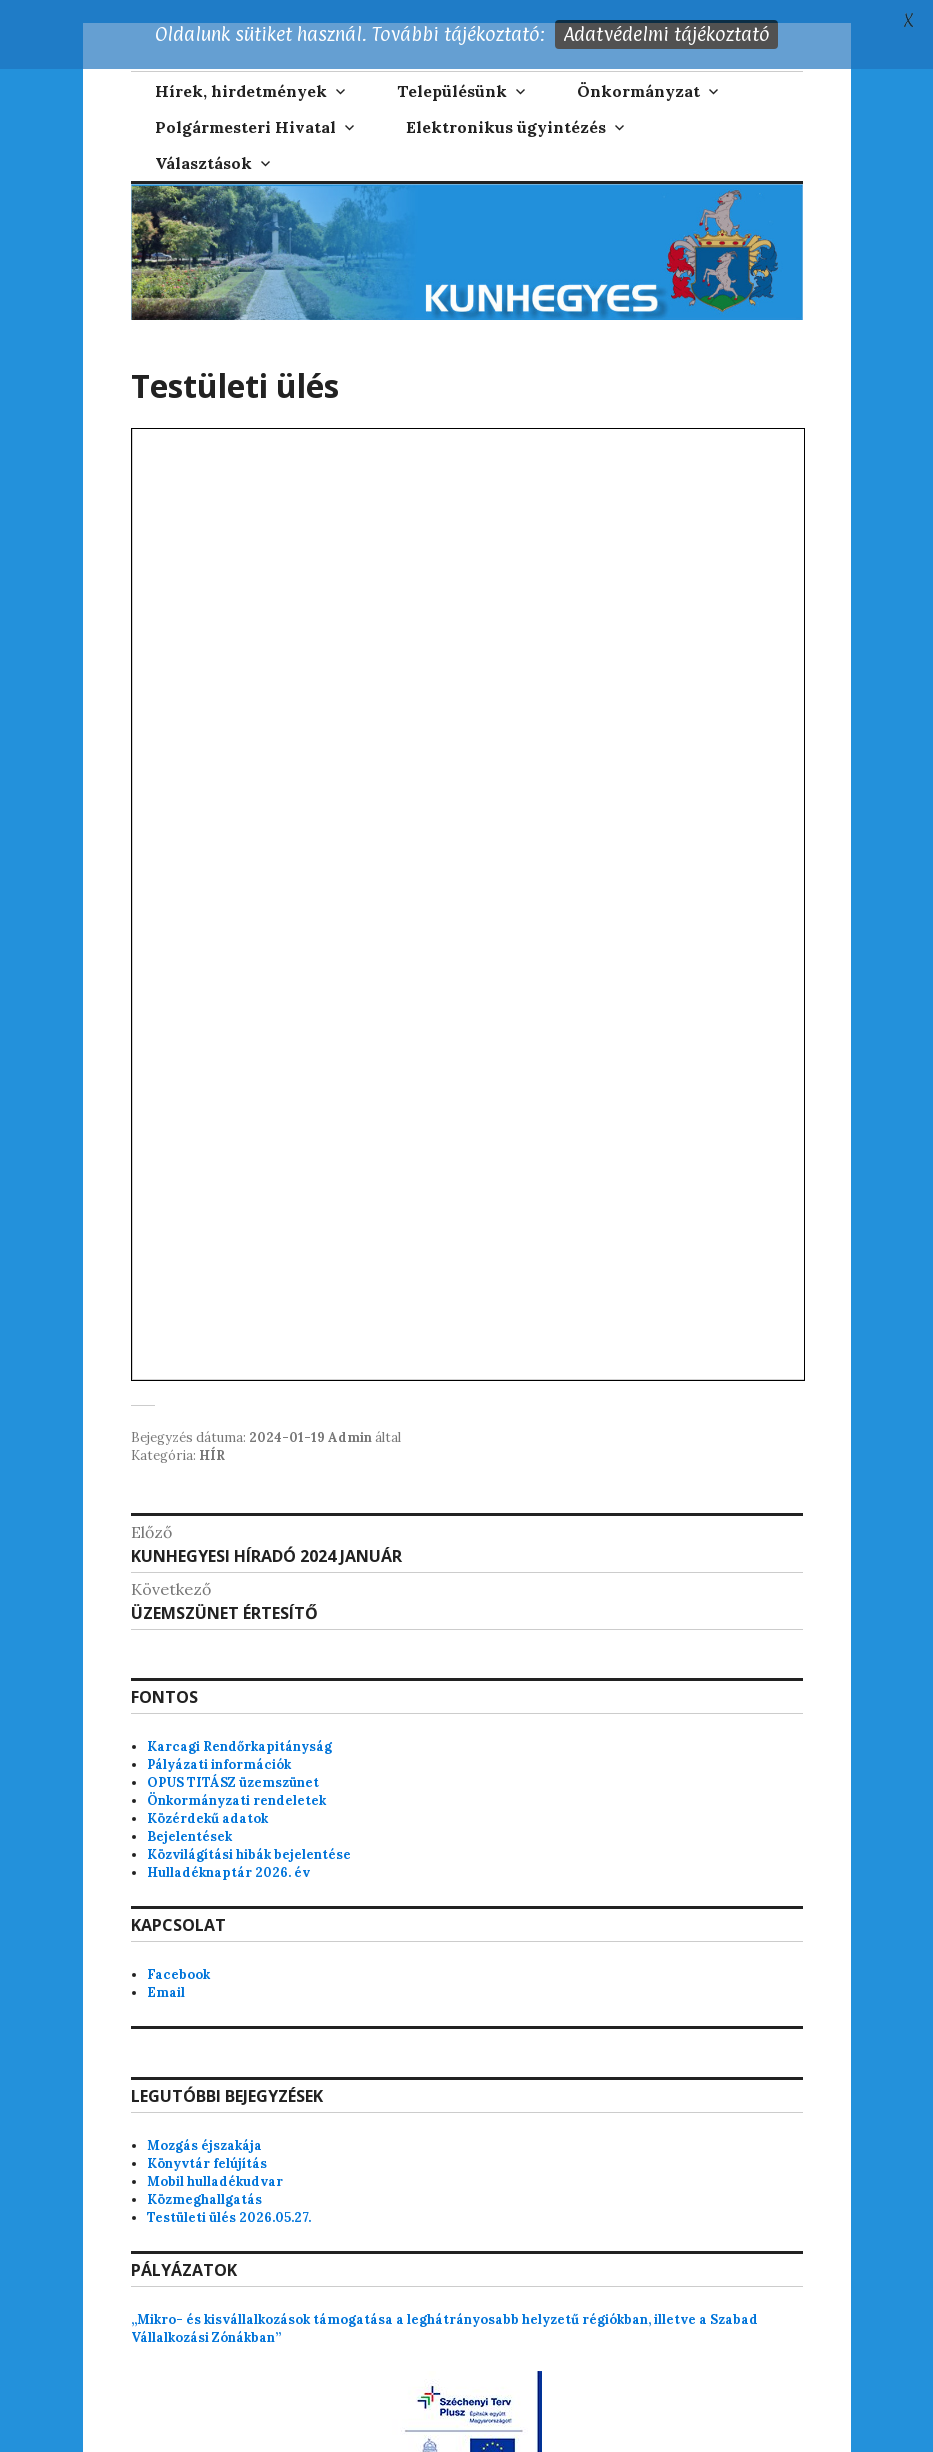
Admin (350, 1414)
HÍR (212, 1432)
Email (166, 1969)
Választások (203, 141)
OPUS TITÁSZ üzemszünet (233, 1759)
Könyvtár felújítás (207, 2140)
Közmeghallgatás (204, 2176)
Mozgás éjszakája (204, 2122)
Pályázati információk (219, 1741)
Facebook (178, 1951)
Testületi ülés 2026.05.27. (229, 2194)
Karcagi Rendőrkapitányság (239, 1723)
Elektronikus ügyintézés (506, 105)
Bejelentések (189, 1813)
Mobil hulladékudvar (215, 2158)
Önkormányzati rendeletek (236, 1777)
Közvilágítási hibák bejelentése (249, 1831)
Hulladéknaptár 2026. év (228, 1849)
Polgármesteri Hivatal (245, 105)
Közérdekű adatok (207, 1795)
